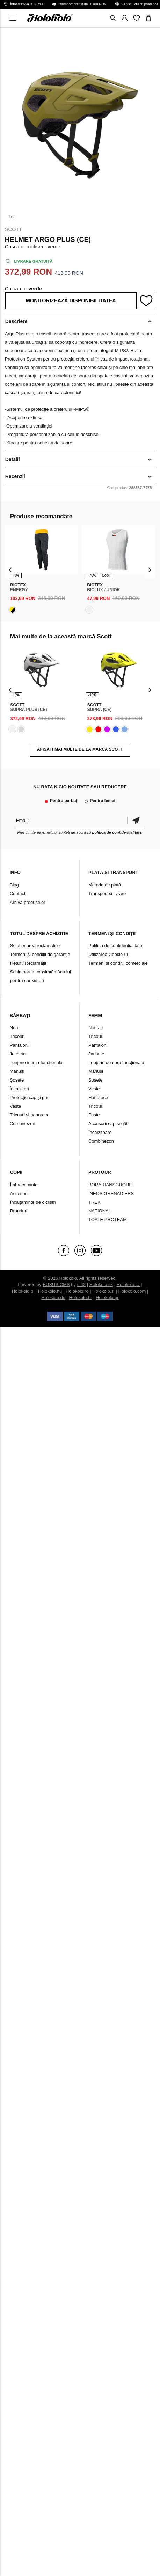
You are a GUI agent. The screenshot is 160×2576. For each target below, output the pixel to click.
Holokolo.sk (101, 1284)
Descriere (16, 321)
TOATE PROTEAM (107, 1219)
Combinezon (22, 1123)
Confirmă (136, 820)
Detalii (12, 459)
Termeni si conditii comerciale (118, 963)
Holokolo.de (53, 1297)
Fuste (94, 1115)
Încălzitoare (99, 1132)
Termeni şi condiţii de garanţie (40, 954)
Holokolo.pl (23, 1291)
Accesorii (19, 1193)
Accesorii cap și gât (108, 1123)
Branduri (18, 1210)
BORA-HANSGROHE (110, 1184)
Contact (18, 893)
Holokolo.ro (77, 1291)
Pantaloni (19, 1045)
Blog (14, 885)
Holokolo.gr (107, 1297)
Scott (13, 229)
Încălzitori (19, 1088)
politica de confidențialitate (117, 832)
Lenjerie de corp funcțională (116, 1062)
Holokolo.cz (128, 1284)
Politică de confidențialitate (115, 945)
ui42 (81, 1284)
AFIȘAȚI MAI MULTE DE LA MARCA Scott (80, 749)
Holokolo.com (132, 1291)
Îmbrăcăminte (24, 1184)
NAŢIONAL (99, 1210)
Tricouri (17, 1036)
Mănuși (17, 1071)
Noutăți (95, 1027)
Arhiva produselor (27, 902)
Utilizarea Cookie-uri (108, 954)
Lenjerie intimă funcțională (36, 1062)
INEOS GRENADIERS (111, 1193)
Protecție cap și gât (29, 1097)
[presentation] (10, 569)
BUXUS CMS (56, 1284)
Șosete (17, 1080)
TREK (94, 1202)
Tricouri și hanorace (30, 1115)
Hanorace (98, 1097)
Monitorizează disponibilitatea (71, 300)
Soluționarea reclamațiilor (35, 945)
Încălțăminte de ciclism (33, 1202)
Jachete (18, 1053)
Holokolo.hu (50, 1291)
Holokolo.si (103, 1291)
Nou (14, 1027)
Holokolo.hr (80, 1297)
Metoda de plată (104, 885)
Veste (15, 1106)
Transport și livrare (107, 893)
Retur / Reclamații (28, 963)
